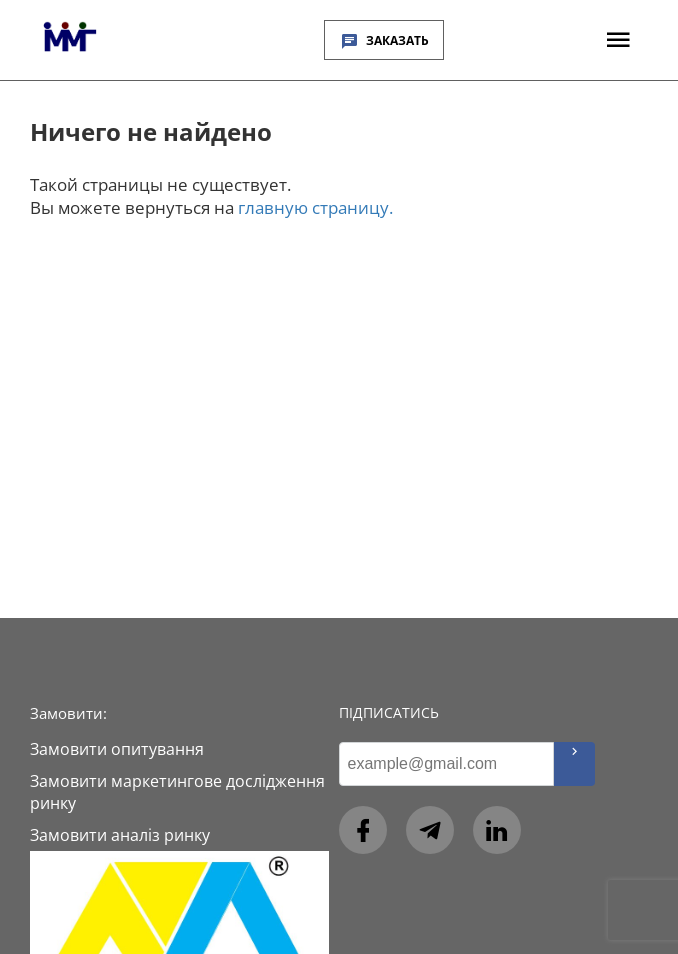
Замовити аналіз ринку (120, 835)
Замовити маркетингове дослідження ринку (177, 792)
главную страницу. (315, 207)
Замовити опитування (117, 749)
